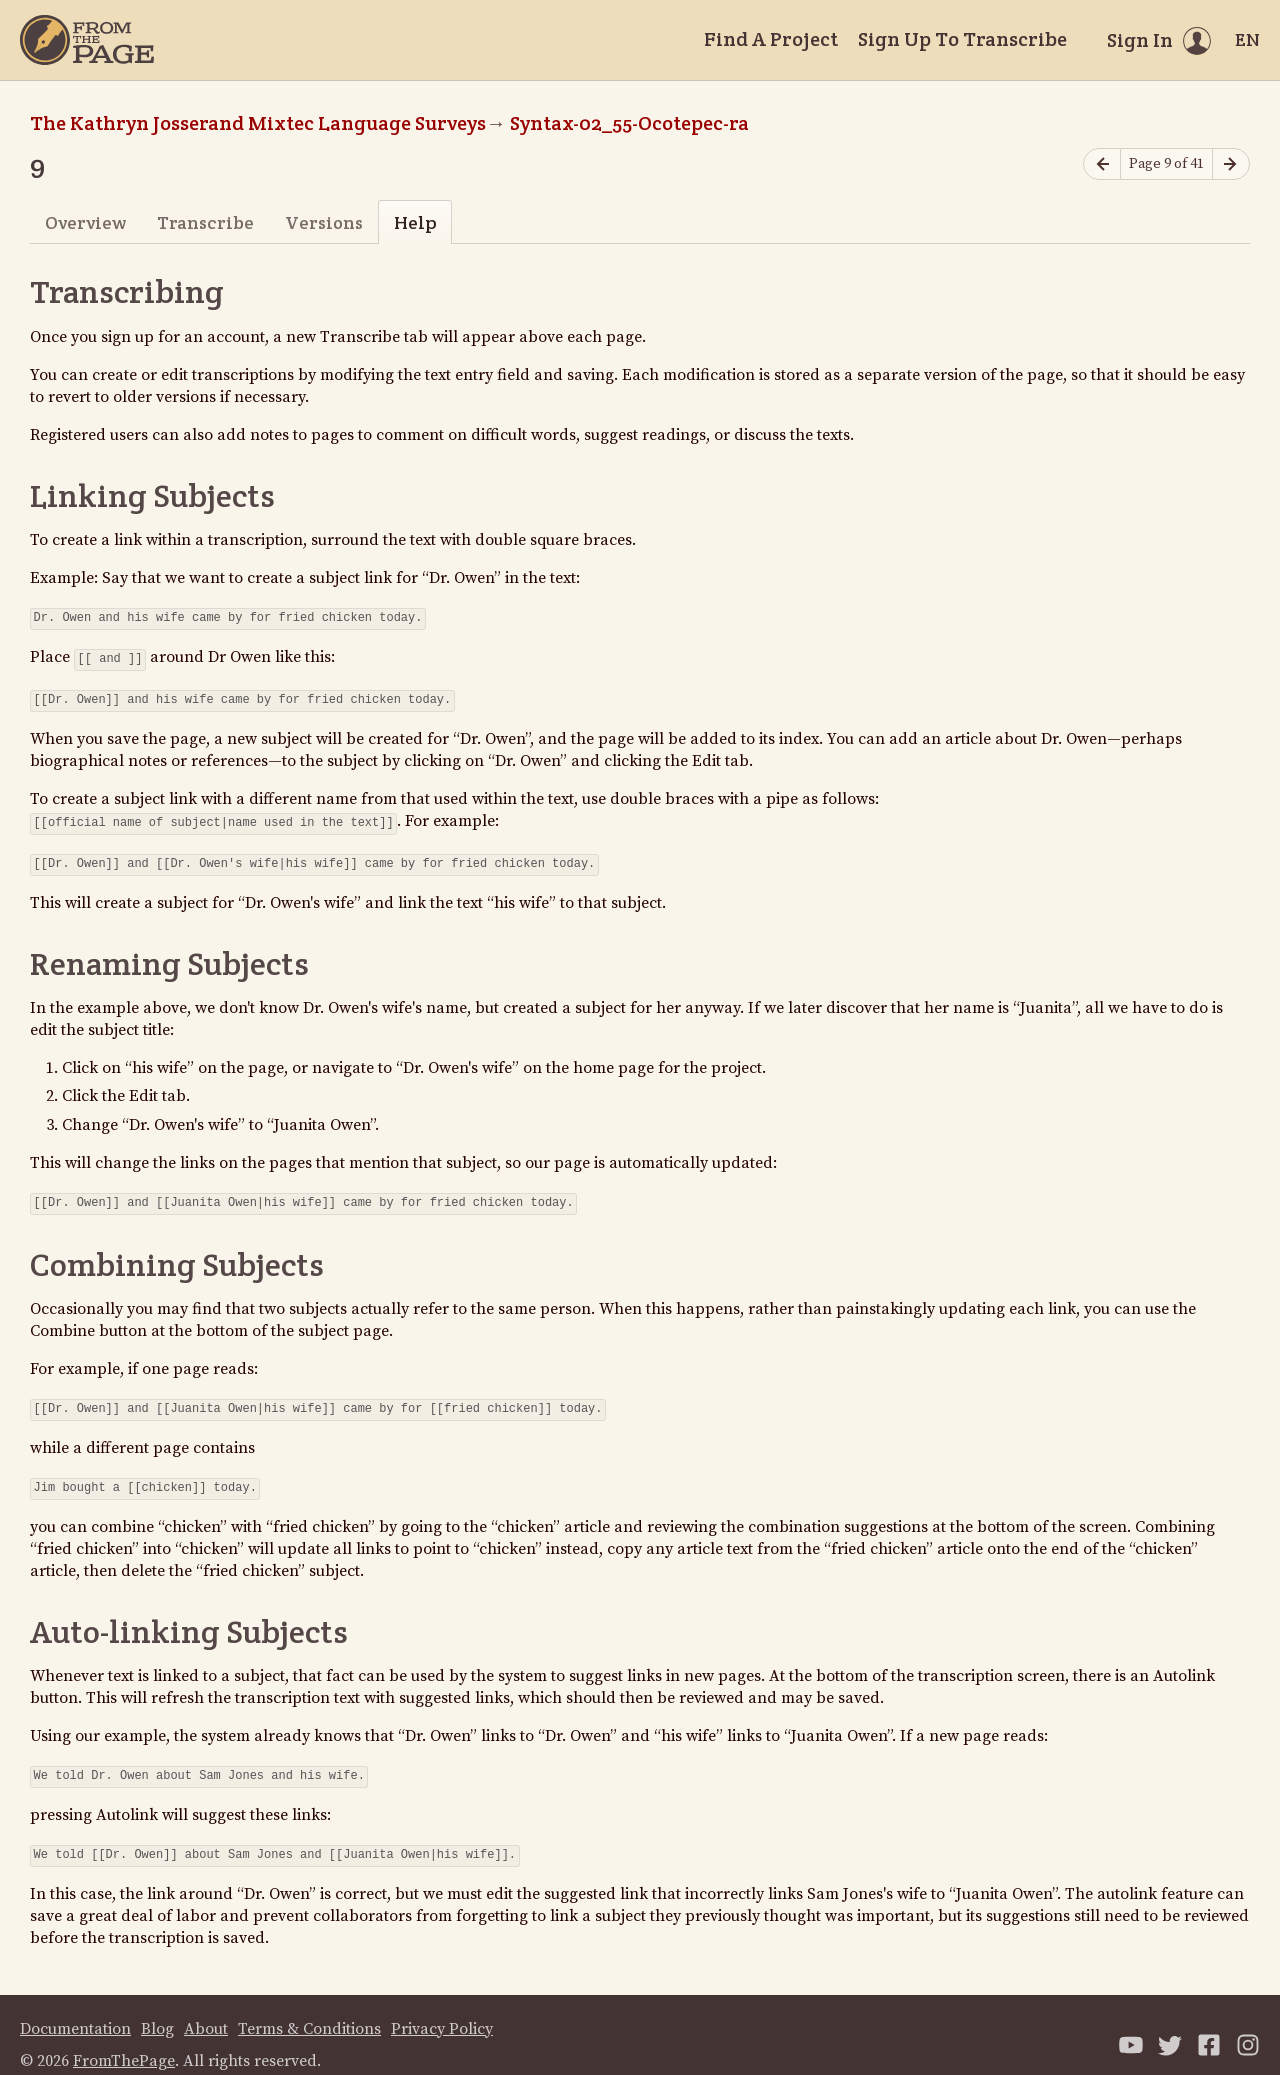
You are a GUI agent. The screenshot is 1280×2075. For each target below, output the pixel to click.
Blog (157, 2009)
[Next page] (1231, 164)
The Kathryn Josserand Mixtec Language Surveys (258, 123)
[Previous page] (1102, 164)
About (206, 2009)
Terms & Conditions (309, 2009)
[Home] (87, 40)
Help (415, 222)
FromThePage (124, 2041)
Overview (85, 222)
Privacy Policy (442, 2009)
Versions (324, 222)
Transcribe (205, 222)
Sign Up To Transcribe (962, 39)
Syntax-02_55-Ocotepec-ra (629, 123)
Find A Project (771, 39)
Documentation (75, 2009)
